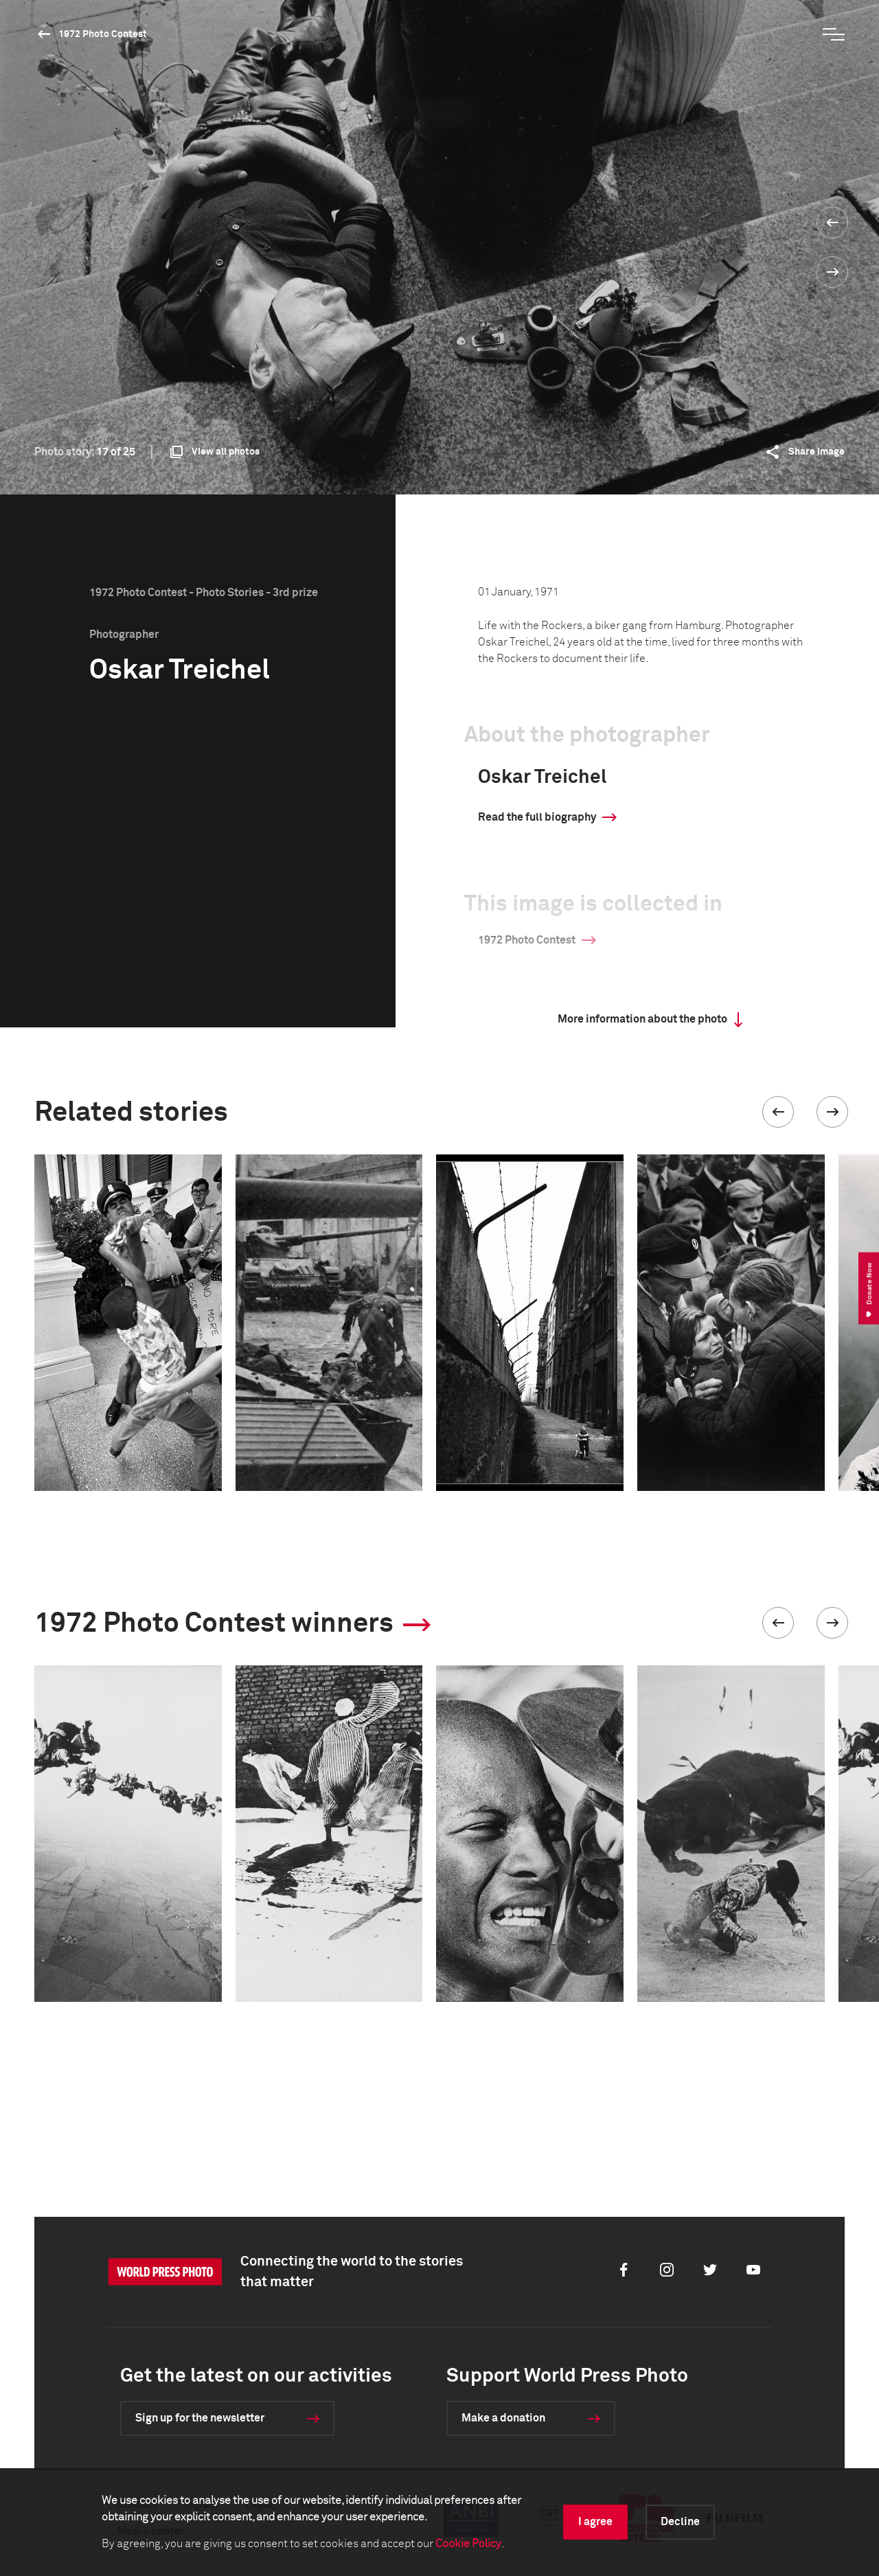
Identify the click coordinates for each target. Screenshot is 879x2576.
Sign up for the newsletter (199, 2418)
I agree (595, 2521)
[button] (778, 1112)
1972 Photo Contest (102, 34)
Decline (680, 2521)
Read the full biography (537, 817)
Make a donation (503, 2418)
